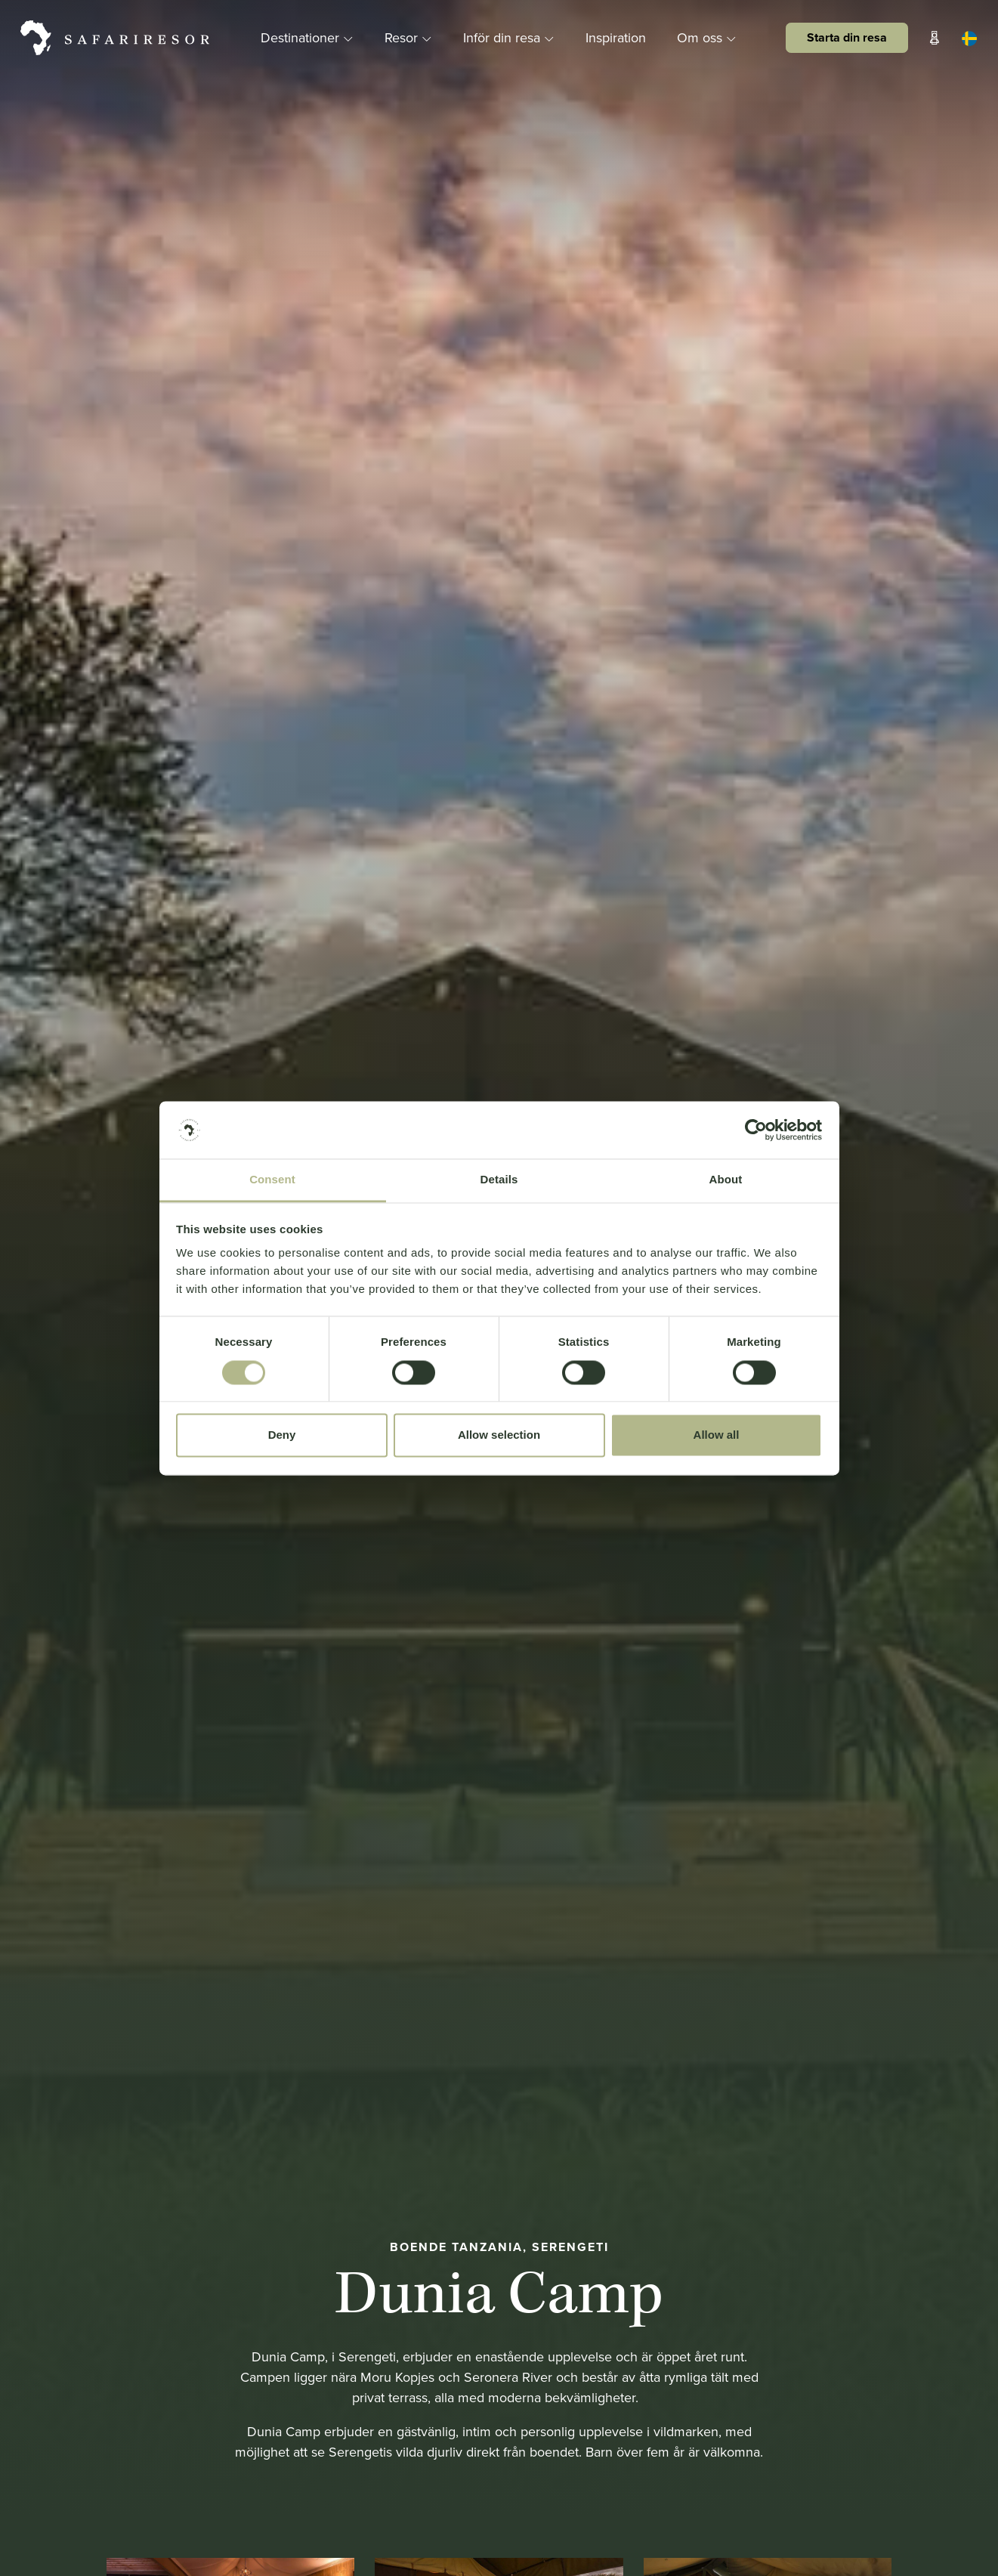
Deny (282, 1435)
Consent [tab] (272, 1180)
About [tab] (726, 1180)
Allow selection (499, 1435)
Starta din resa (847, 37)
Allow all (717, 1435)
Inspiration (616, 37)
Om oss (707, 37)
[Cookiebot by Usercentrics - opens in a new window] (756, 1129)
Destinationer (309, 37)
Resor (410, 37)
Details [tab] (499, 1180)
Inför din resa (510, 37)
